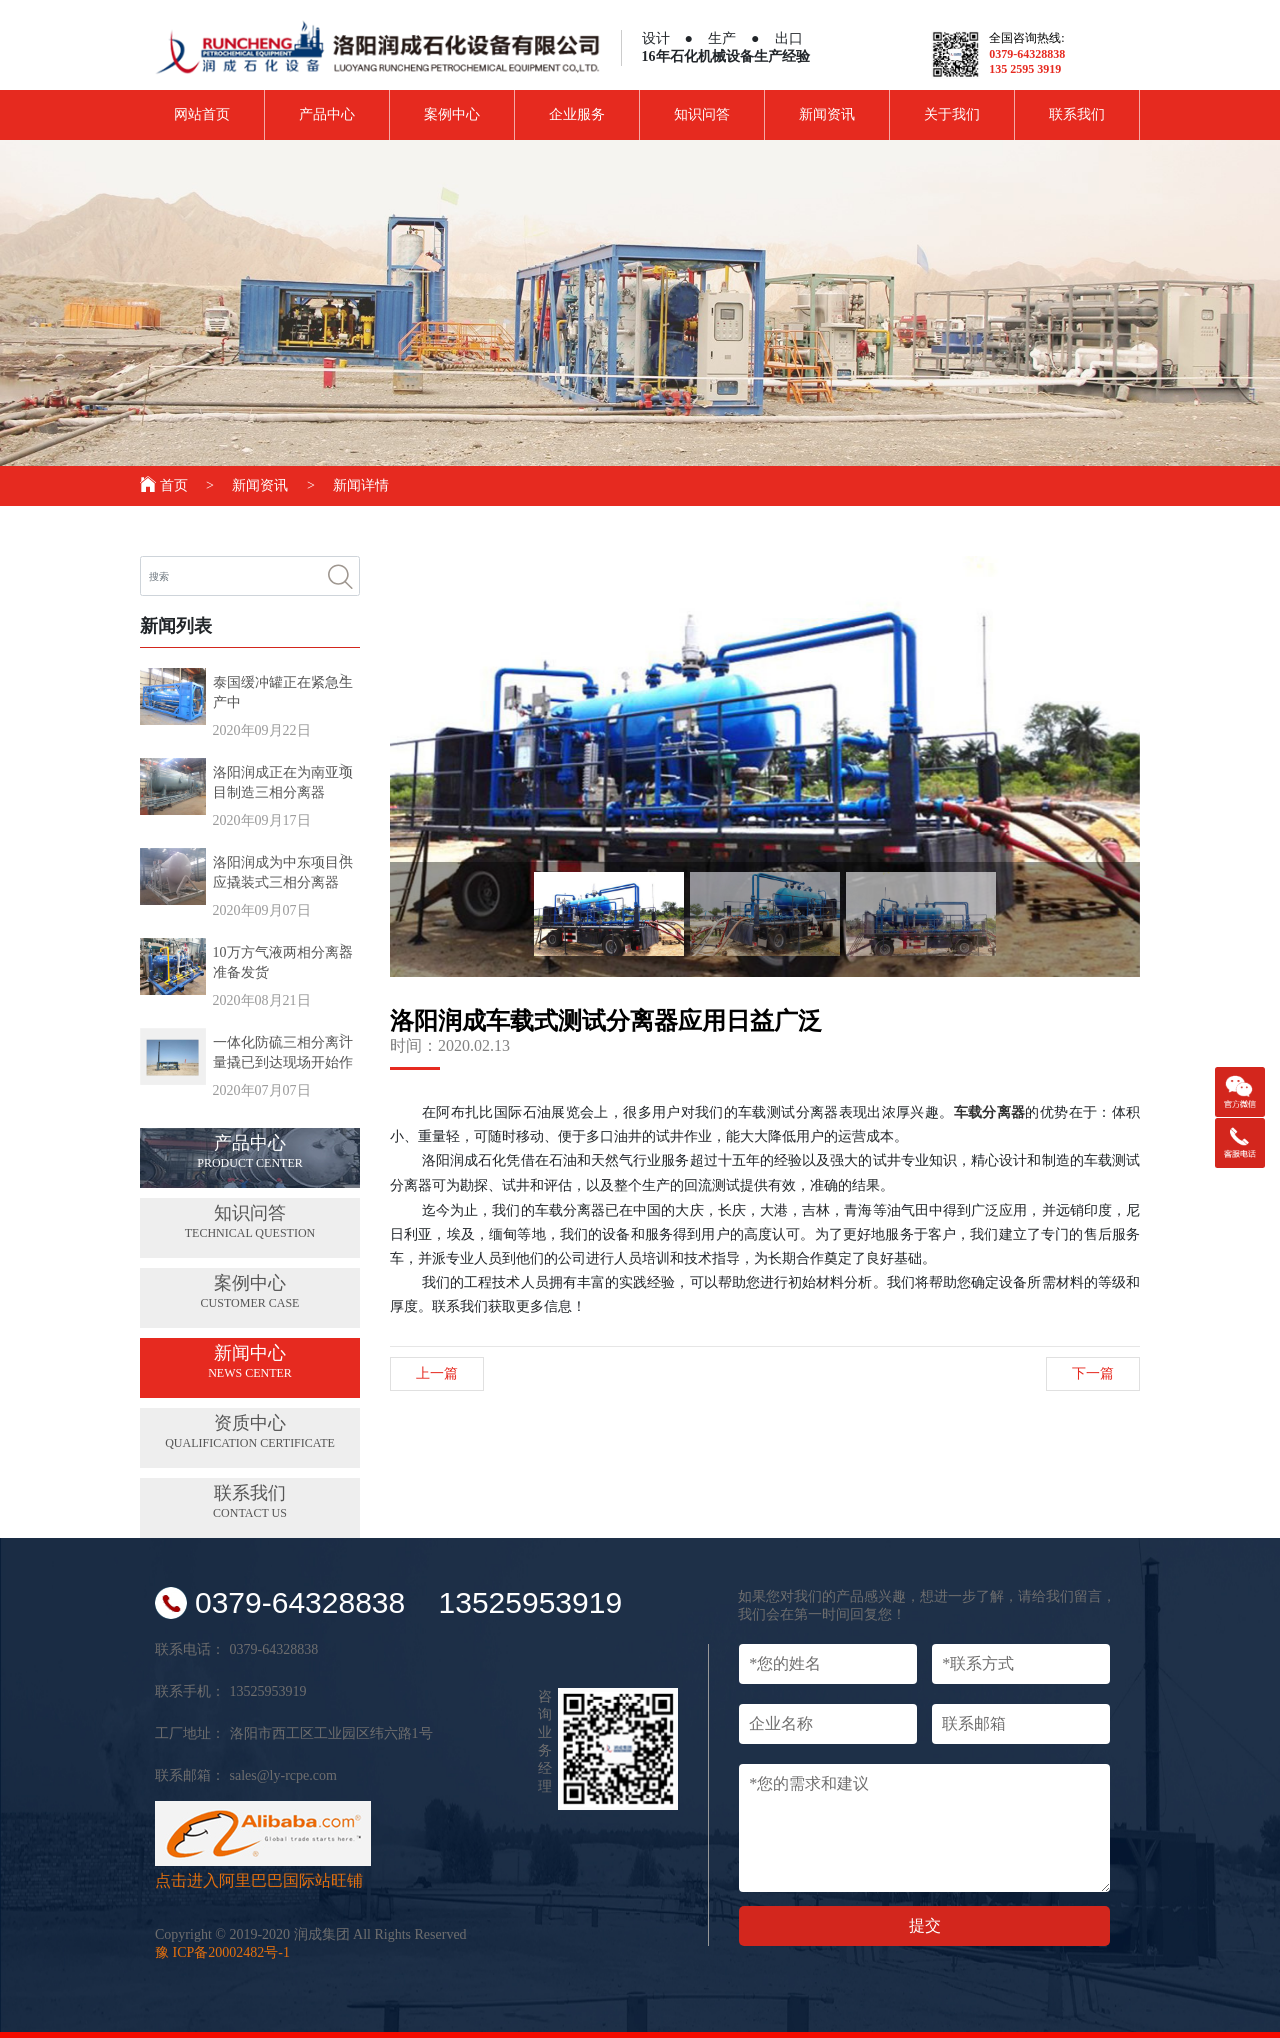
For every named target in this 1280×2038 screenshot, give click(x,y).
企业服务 (577, 114)
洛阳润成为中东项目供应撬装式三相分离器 (283, 872)
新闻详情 (361, 485)
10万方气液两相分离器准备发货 (283, 962)
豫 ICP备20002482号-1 (222, 1952)
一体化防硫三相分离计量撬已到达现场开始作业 (283, 1054)
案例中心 (452, 114)
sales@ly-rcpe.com (283, 1775)
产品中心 (327, 114)
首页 (165, 485)
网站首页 (202, 114)
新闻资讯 (827, 114)
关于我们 (952, 114)
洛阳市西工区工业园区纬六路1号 (331, 1733)
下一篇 (1093, 1373)
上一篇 (437, 1373)
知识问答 (702, 114)
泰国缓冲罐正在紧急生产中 (283, 692)
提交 (925, 1925)
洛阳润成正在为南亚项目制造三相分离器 (283, 782)
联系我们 (1077, 114)
